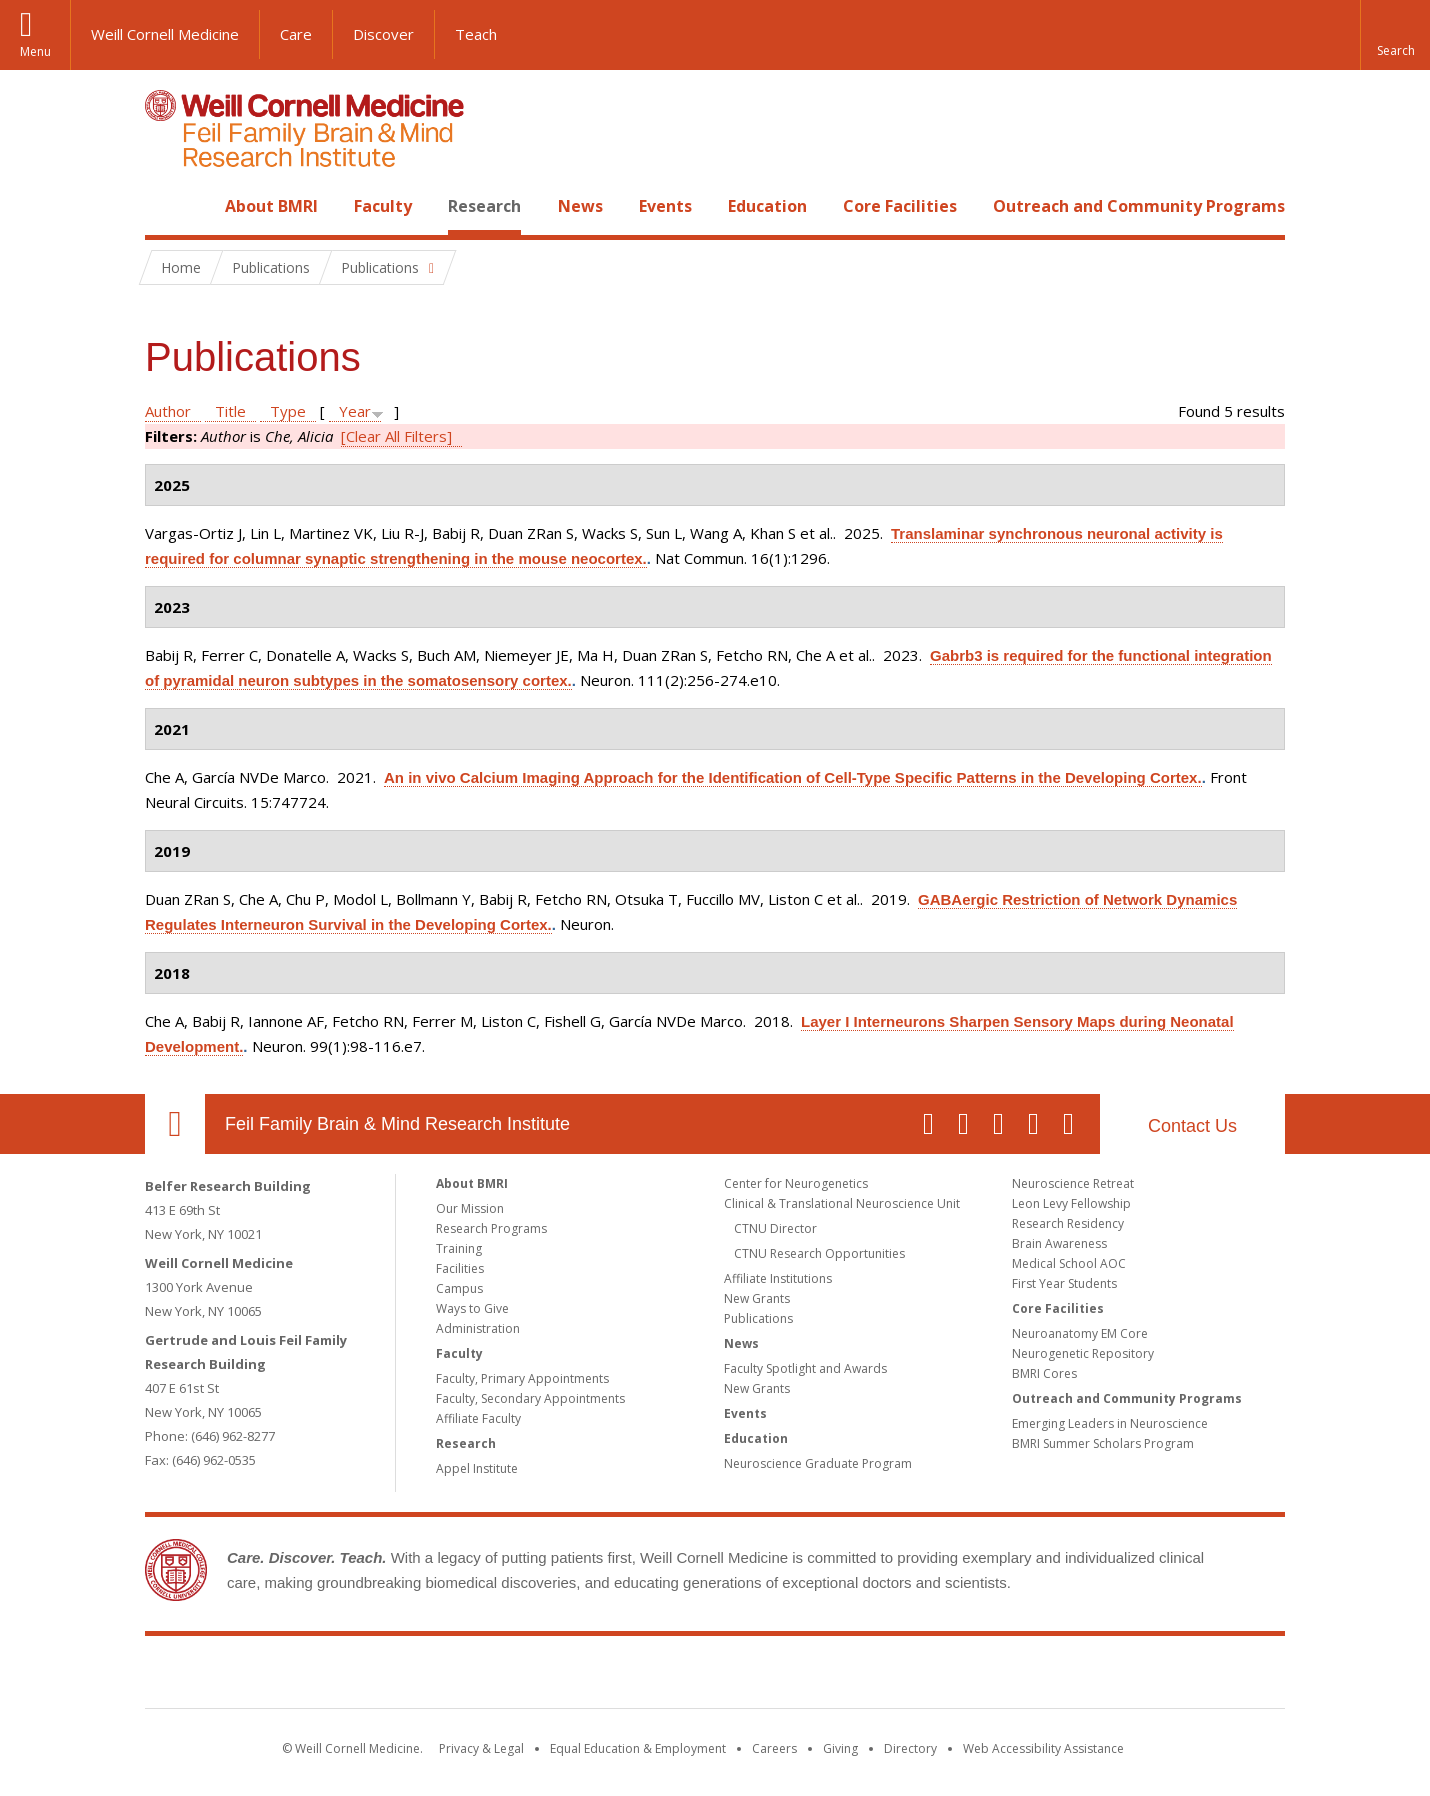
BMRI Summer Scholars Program (1103, 1443)
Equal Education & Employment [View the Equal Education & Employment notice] (638, 1748)
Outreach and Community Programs (1139, 206)
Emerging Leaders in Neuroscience (1110, 1423)
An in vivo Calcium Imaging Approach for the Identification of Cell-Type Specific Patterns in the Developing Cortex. (793, 777)
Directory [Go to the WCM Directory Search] (910, 1748)
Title (230, 411)
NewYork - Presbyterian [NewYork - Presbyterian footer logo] (882, 1676)
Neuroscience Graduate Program (818, 1463)
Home (167, 206)
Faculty (383, 206)
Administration (478, 1328)
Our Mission (470, 1208)
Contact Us (1192, 1126)
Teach (476, 34)
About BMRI (271, 206)
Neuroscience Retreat (1073, 1183)
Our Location (175, 1124)
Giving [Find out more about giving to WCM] (840, 1748)
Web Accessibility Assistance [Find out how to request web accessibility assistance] (1043, 1748)
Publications (758, 1318)
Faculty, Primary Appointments (522, 1378)
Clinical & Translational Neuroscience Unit (842, 1203)
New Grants (757, 1298)
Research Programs (491, 1228)
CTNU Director (775, 1228)
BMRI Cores (1044, 1373)
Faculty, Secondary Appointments (530, 1398)
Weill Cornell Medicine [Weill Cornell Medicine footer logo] (569, 1676)
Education (767, 206)
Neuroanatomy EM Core (1080, 1333)
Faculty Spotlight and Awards (805, 1368)
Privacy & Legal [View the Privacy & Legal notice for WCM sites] (481, 1748)
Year (355, 411)
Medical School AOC (1069, 1263)
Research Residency (1068, 1223)
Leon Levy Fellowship (1071, 1203)
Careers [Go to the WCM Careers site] (774, 1748)
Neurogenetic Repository (1083, 1353)
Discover (383, 34)
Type (288, 411)
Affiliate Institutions (778, 1278)
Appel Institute (477, 1468)
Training (459, 1248)
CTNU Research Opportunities (819, 1253)
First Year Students (1064, 1283)
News (580, 206)
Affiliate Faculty (478, 1418)
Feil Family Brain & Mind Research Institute (397, 1124)
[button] (1395, 35)
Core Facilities (900, 206)
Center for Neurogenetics (796, 1183)
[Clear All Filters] (396, 436)
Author (168, 411)
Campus (459, 1288)
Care (296, 34)
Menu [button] (35, 51)
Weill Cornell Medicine (165, 34)
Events (665, 206)
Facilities (460, 1268)
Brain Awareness (1059, 1243)
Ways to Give (472, 1308)
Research (484, 206)
